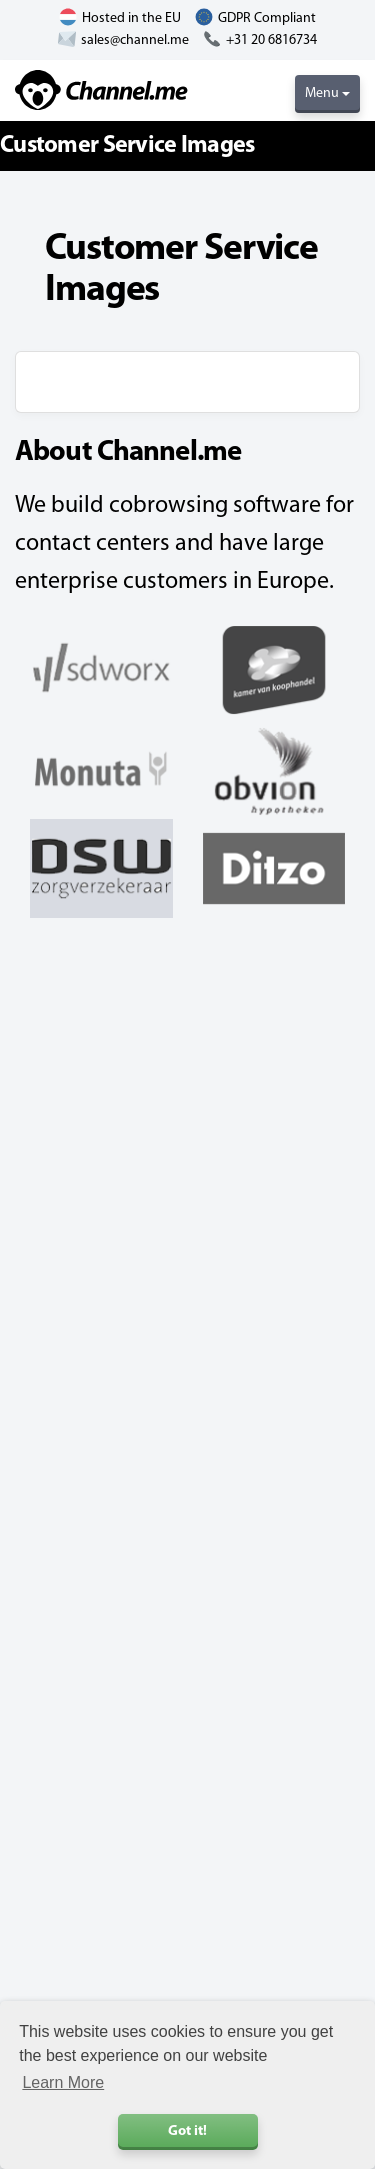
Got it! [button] (187, 2131)
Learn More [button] (63, 2082)
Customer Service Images (127, 146)
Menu (327, 93)
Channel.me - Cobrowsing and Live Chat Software (101, 90)
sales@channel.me (135, 40)
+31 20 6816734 (271, 40)
